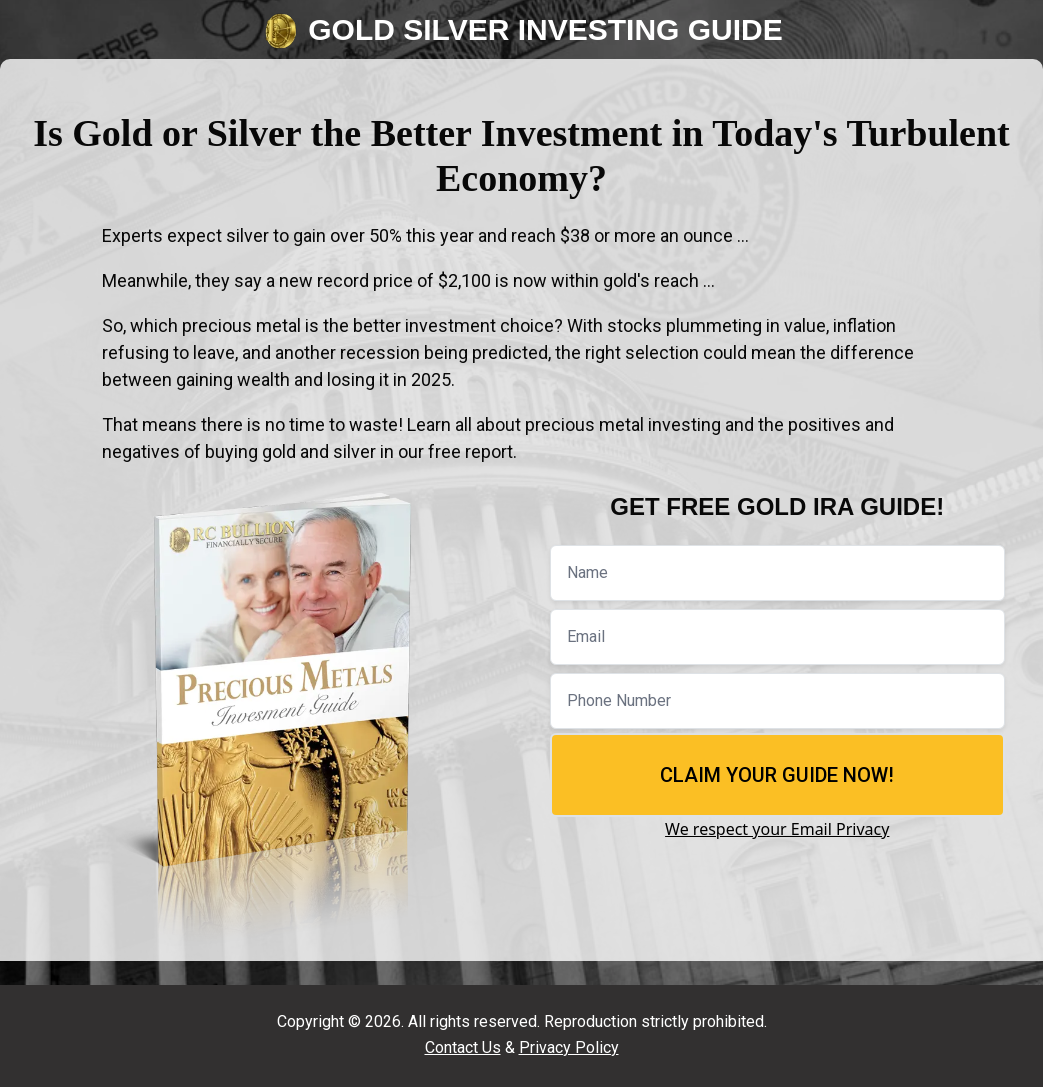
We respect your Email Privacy (777, 829)
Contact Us (463, 1047)
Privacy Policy (569, 1047)
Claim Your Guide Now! (777, 775)
